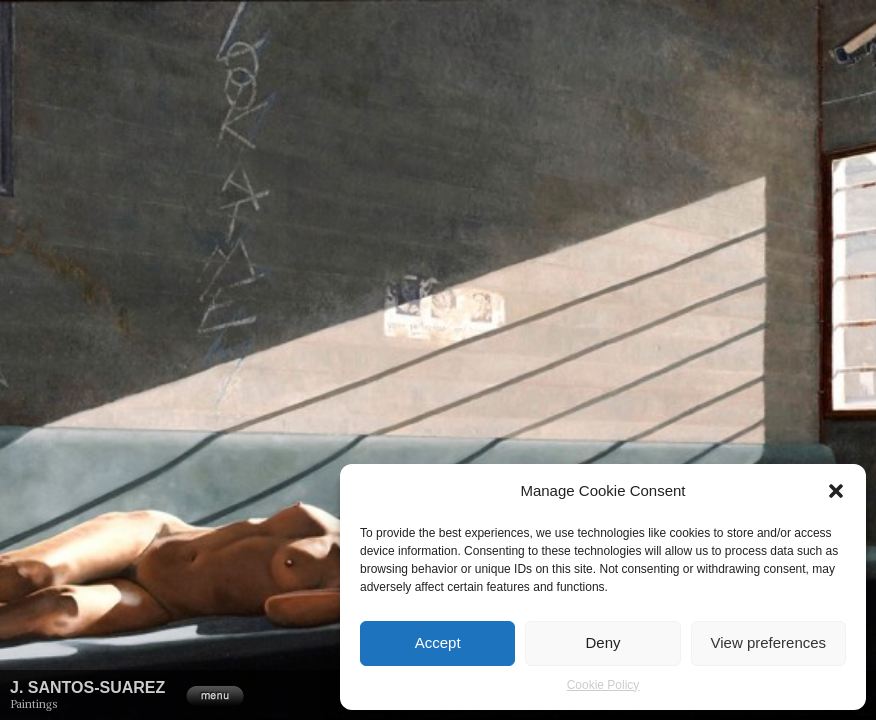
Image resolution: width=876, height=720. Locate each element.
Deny (602, 642)
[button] (836, 491)
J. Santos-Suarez (87, 687)
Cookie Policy (603, 685)
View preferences (769, 642)
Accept (438, 642)
